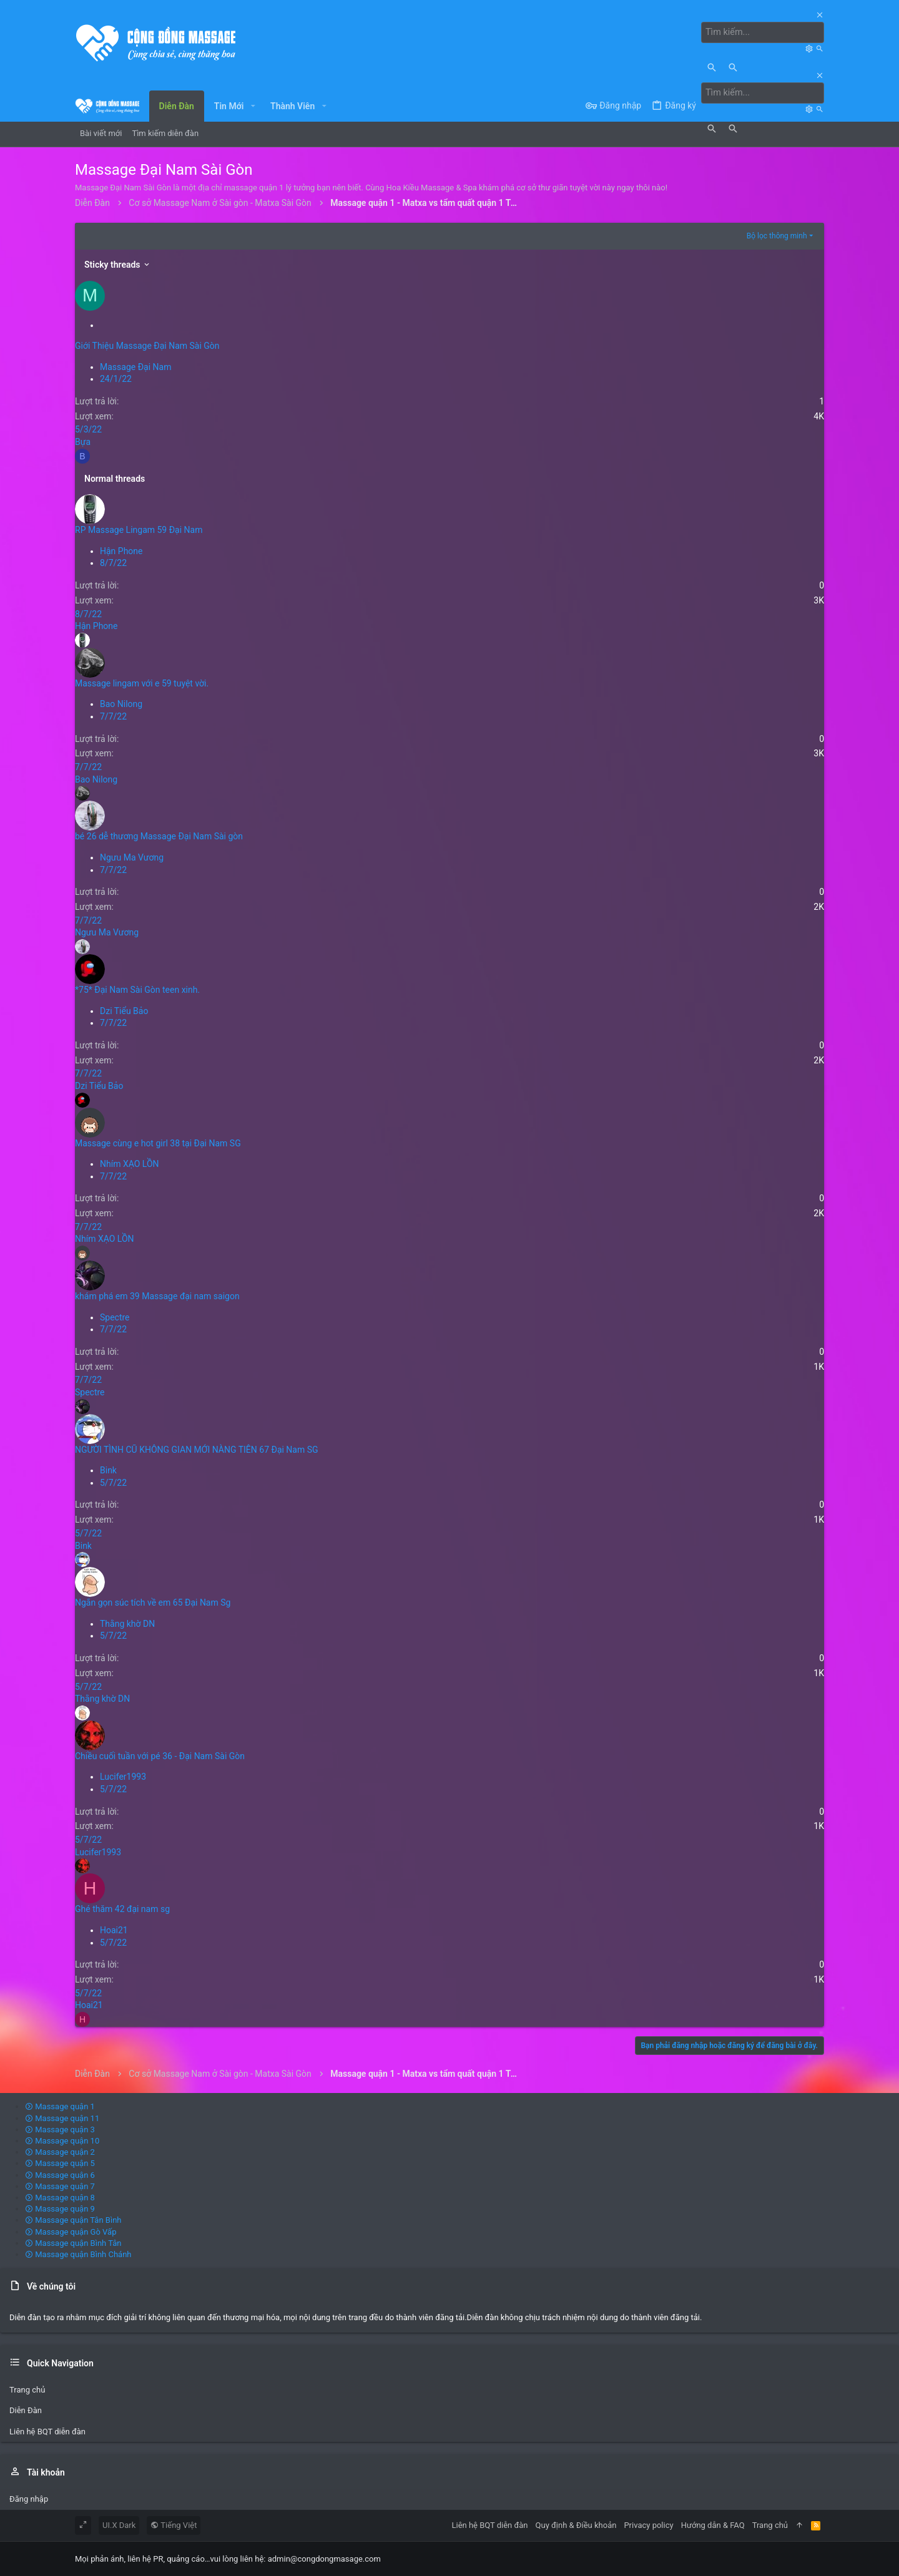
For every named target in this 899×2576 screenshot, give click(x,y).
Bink (108, 1470)
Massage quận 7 (60, 2185)
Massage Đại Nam (135, 366)
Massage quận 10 (62, 2140)
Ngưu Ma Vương (132, 857)
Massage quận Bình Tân (73, 2242)
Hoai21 (114, 1929)
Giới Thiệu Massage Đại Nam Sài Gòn (147, 346)
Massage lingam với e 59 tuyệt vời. (142, 683)
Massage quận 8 (60, 2197)
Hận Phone (121, 550)
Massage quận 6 (60, 2174)
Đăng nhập (28, 2498)
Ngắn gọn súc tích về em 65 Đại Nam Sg (152, 1603)
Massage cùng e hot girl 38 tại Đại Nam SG (158, 1143)
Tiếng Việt (173, 2524)
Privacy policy (648, 2524)
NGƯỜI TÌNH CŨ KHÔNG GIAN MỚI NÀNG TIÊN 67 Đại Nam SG (196, 1449)
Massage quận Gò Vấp (70, 2231)
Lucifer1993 (123, 1777)
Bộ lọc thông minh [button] (777, 236)
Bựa (83, 441)
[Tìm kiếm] (764, 32)
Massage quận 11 (62, 2117)
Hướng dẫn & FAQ (713, 2524)
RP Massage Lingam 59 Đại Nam (138, 530)
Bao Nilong (121, 704)
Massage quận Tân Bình (73, 2220)
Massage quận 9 (60, 2208)
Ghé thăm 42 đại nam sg (122, 1909)
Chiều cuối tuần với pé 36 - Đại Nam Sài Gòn (160, 1755)
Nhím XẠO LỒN (129, 1164)
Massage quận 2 (60, 2152)
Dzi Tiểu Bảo (124, 1010)
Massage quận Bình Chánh (78, 2253)
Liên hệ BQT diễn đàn (47, 2431)
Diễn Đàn (25, 2410)
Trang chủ (27, 2389)
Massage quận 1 (60, 2106)
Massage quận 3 (60, 2129)
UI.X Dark (118, 2524)
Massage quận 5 (60, 2163)
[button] (252, 105)
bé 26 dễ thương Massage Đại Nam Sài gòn (159, 836)
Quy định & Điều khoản (576, 2524)
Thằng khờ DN (127, 1623)
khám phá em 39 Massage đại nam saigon (157, 1295)
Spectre (115, 1317)
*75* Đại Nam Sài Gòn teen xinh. (137, 989)
